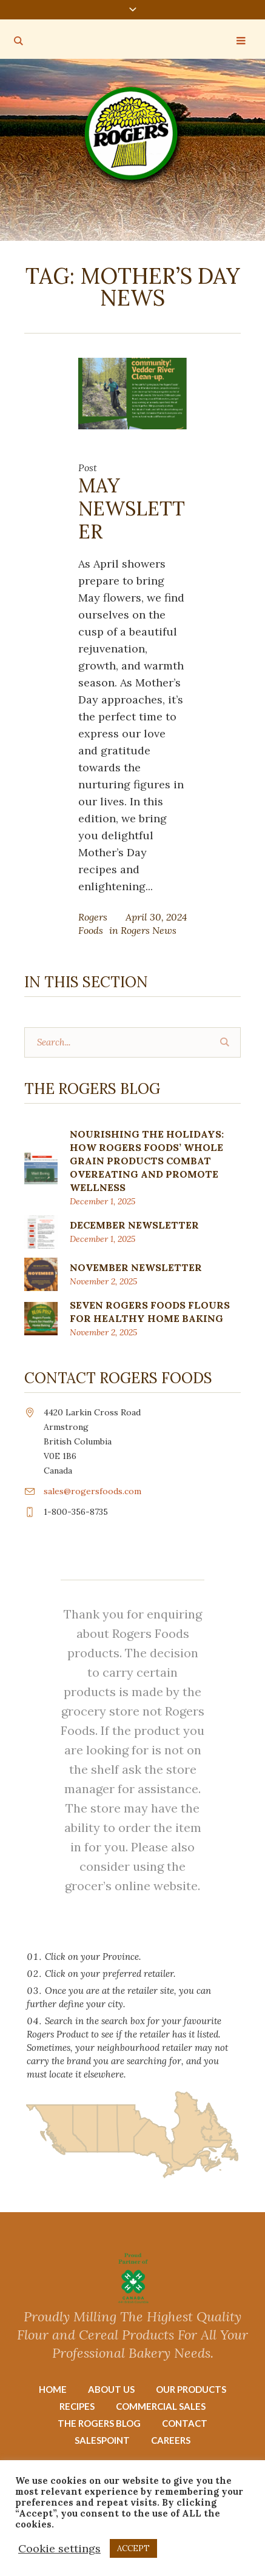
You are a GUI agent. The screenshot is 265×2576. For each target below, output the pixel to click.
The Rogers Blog (99, 2423)
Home (53, 2389)
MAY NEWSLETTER (131, 508)
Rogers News (148, 930)
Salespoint (102, 2440)
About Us (111, 2389)
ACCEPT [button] (133, 2548)
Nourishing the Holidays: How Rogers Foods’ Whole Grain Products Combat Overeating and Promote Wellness (147, 1160)
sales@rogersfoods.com (92, 1491)
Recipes (77, 2406)
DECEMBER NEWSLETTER (134, 1225)
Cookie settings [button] (59, 2548)
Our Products (191, 2389)
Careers (170, 2440)
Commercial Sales (161, 2406)
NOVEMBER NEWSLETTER (136, 1267)
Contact (184, 2423)
